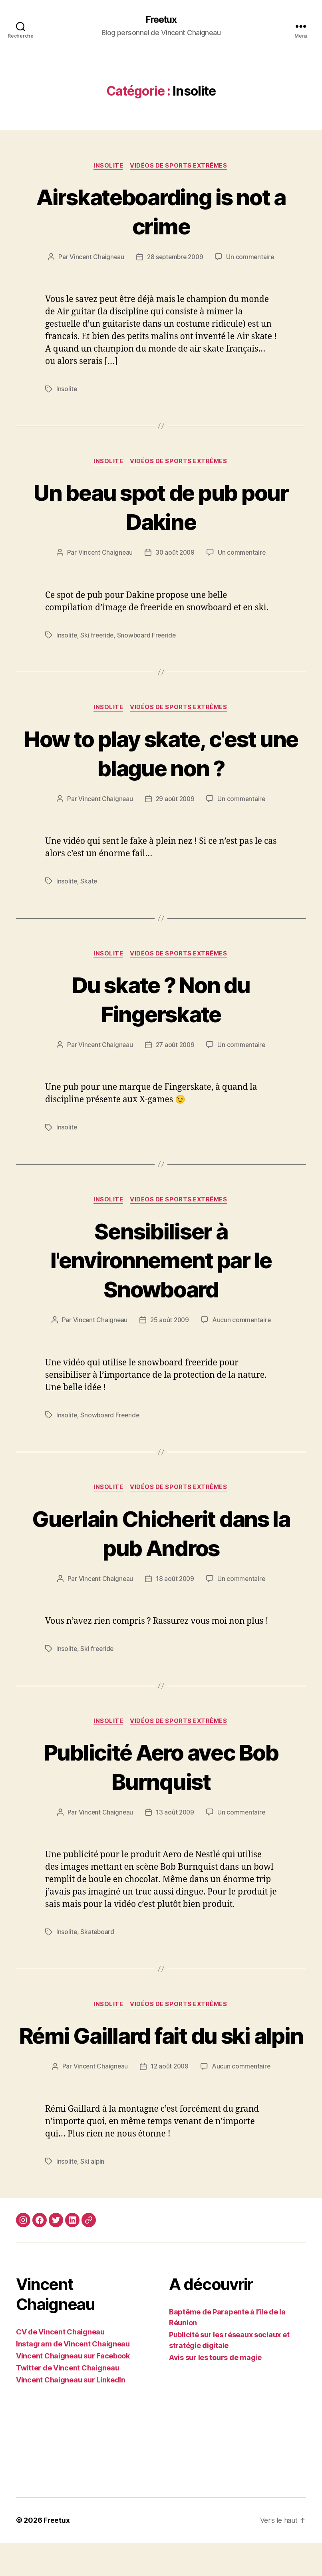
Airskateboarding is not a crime (161, 212)
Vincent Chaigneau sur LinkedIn (70, 2413)
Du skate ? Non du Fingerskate (161, 1001)
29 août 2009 (175, 801)
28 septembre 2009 (175, 258)
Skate (89, 883)
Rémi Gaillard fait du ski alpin (161, 2053)
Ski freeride (98, 636)
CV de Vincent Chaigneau (60, 2365)
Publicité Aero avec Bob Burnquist (161, 1770)
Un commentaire (252, 258)
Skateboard (98, 1935)
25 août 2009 (169, 1323)
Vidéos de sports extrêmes (180, 166)
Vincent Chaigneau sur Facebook (73, 2389)
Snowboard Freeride (149, 636)
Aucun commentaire (242, 1323)
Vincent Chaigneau (94, 258)
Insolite (108, 166)
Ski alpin (93, 2194)
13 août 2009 (175, 1816)
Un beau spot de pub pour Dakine (160, 508)
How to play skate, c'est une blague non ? (161, 754)
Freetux (161, 20)
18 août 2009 (175, 1582)
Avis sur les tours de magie (215, 2390)
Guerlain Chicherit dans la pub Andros (161, 1535)
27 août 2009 (175, 1047)
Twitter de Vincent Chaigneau (67, 2401)
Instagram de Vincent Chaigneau (73, 2377)
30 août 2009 (175, 554)
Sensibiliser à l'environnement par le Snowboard (161, 1262)
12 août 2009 (169, 2100)
